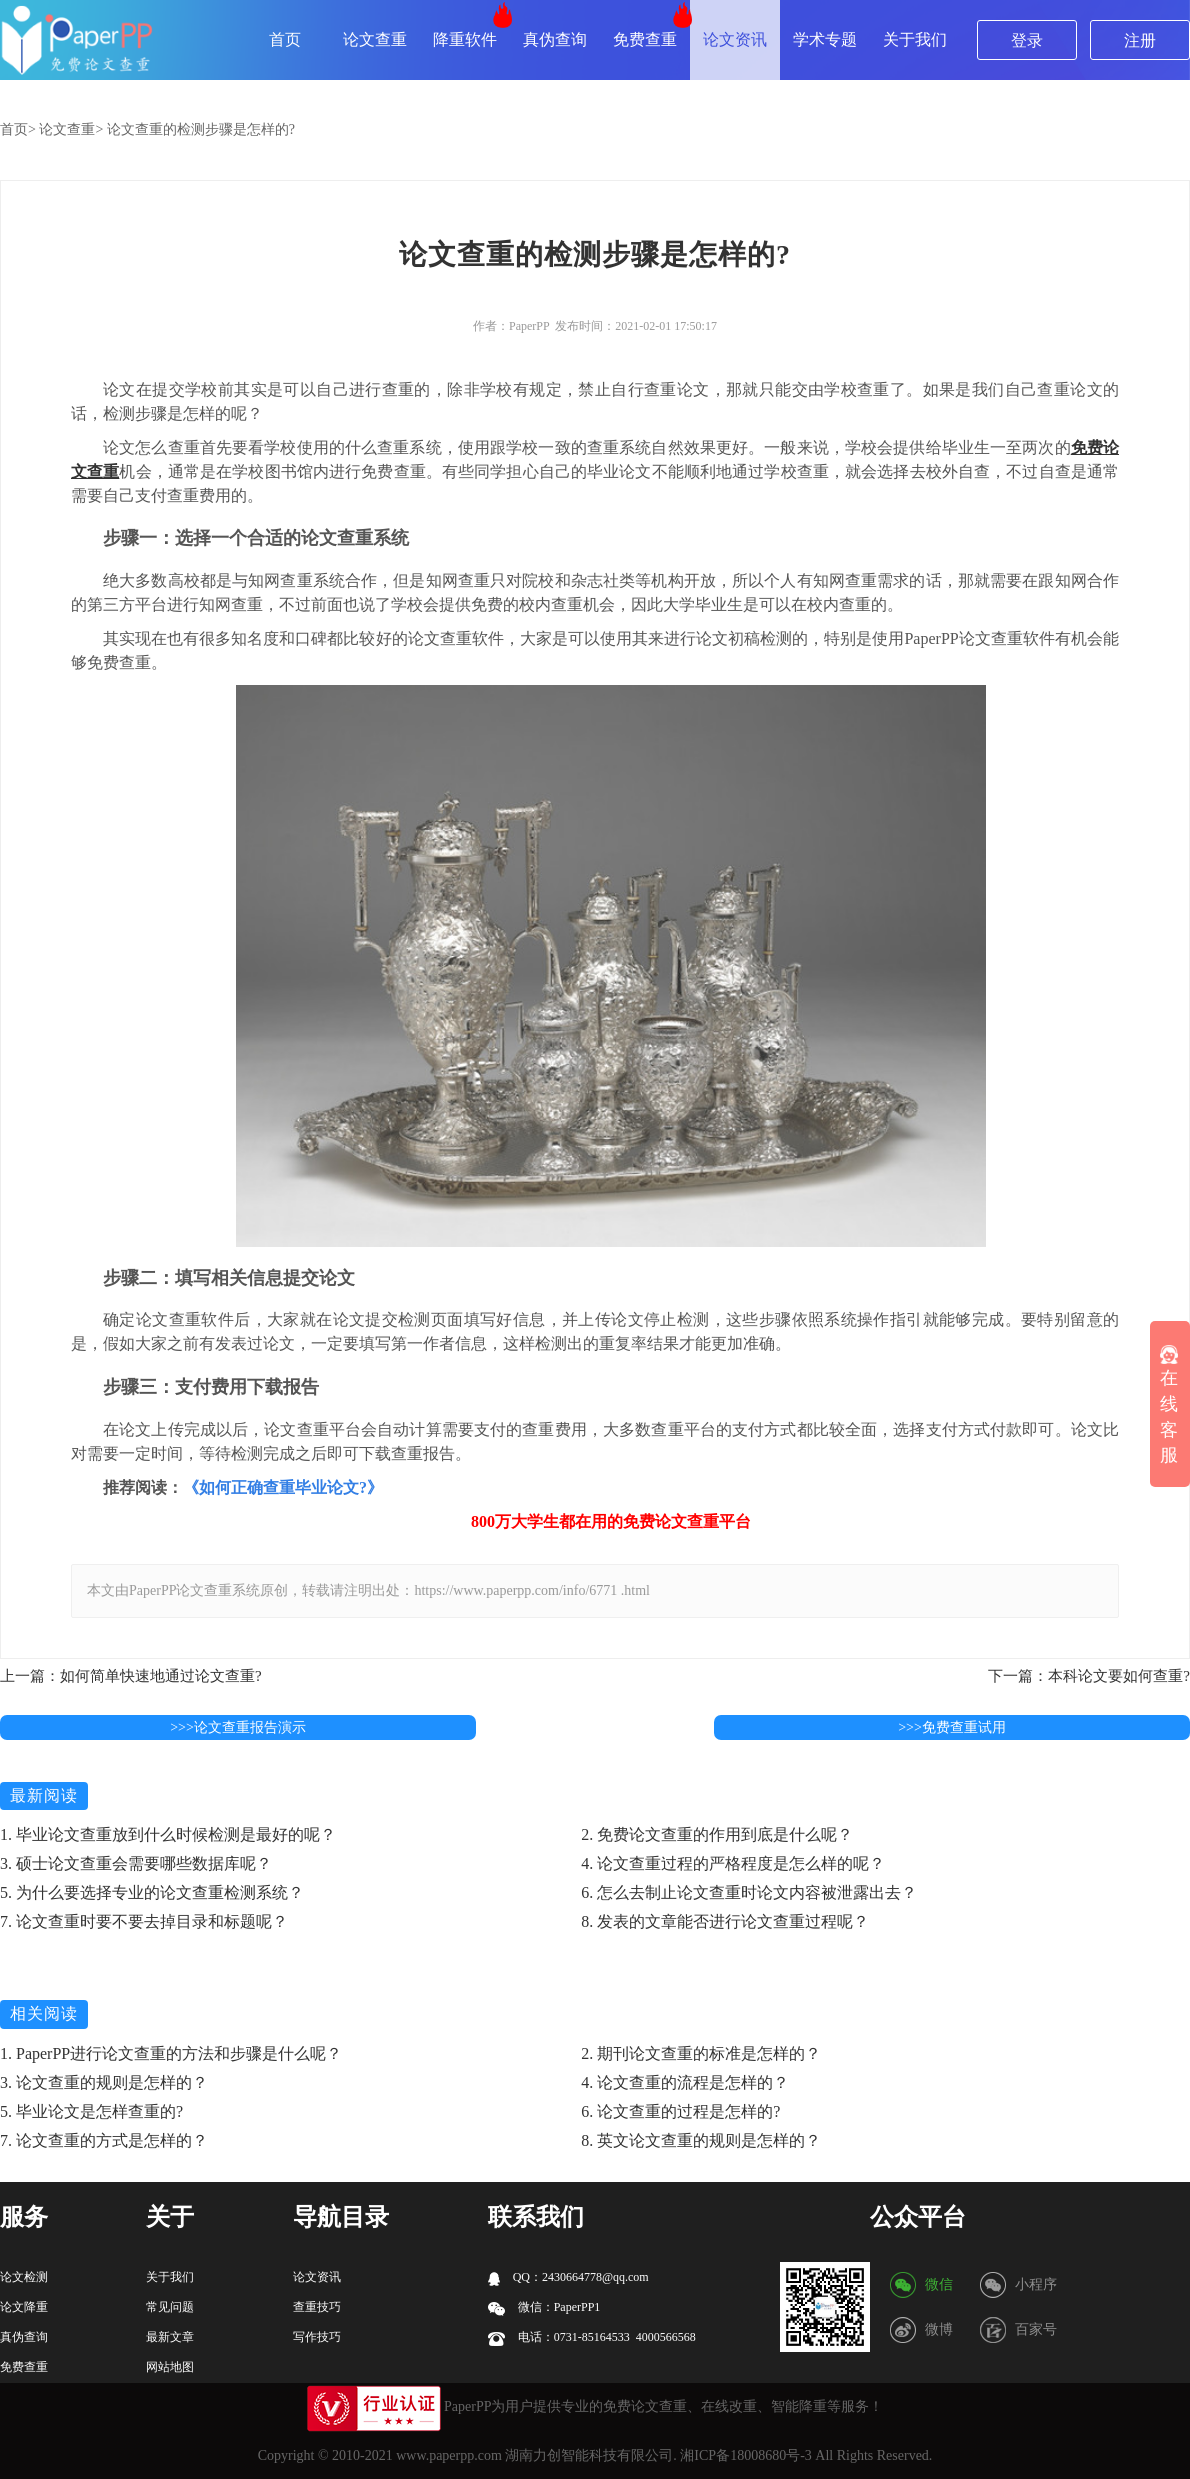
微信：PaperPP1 (544, 2307)
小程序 (1036, 2284)
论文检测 (24, 2277)
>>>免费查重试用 (952, 1727)
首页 (285, 39)
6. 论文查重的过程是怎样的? (680, 2111)
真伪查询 (555, 39)
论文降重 (24, 2307)
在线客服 (1169, 1406)
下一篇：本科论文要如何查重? (1089, 1676)
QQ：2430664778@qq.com (568, 2277)
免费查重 (645, 39)
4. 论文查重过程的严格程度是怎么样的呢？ (733, 1863)
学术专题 (825, 39)
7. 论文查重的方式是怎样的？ (104, 2140)
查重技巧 (317, 2307)
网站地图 (170, 2367)
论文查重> (71, 129)
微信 (939, 2284)
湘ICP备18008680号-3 (745, 2455)
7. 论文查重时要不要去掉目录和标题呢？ (144, 1921)
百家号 (1036, 2329)
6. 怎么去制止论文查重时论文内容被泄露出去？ (749, 1892)
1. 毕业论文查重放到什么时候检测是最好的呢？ (168, 1834)
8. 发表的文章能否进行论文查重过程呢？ (725, 1921)
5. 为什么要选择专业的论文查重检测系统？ (152, 1892)
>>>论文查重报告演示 (238, 1727)
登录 (1027, 40)
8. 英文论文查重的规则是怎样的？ (701, 2140)
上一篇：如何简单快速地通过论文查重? (131, 1676)
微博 (939, 2329)
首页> (18, 129)
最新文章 (170, 2337)
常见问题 (170, 2307)
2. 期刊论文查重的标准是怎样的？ (701, 2053)
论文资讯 (735, 39)
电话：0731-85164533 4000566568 (592, 2337)
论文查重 (375, 39)
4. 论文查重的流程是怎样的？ (685, 2082)
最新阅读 (44, 1795)
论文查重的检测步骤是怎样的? (201, 129)
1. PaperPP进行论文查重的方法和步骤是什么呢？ (171, 2053)
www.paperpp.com (449, 2455)
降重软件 (465, 39)
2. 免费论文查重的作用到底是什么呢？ (717, 1834)
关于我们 (915, 39)
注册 (1140, 40)
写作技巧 (317, 2337)
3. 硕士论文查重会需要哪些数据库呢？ (136, 1863)
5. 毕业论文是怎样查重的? (91, 2111)
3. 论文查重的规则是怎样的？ (104, 2082)
